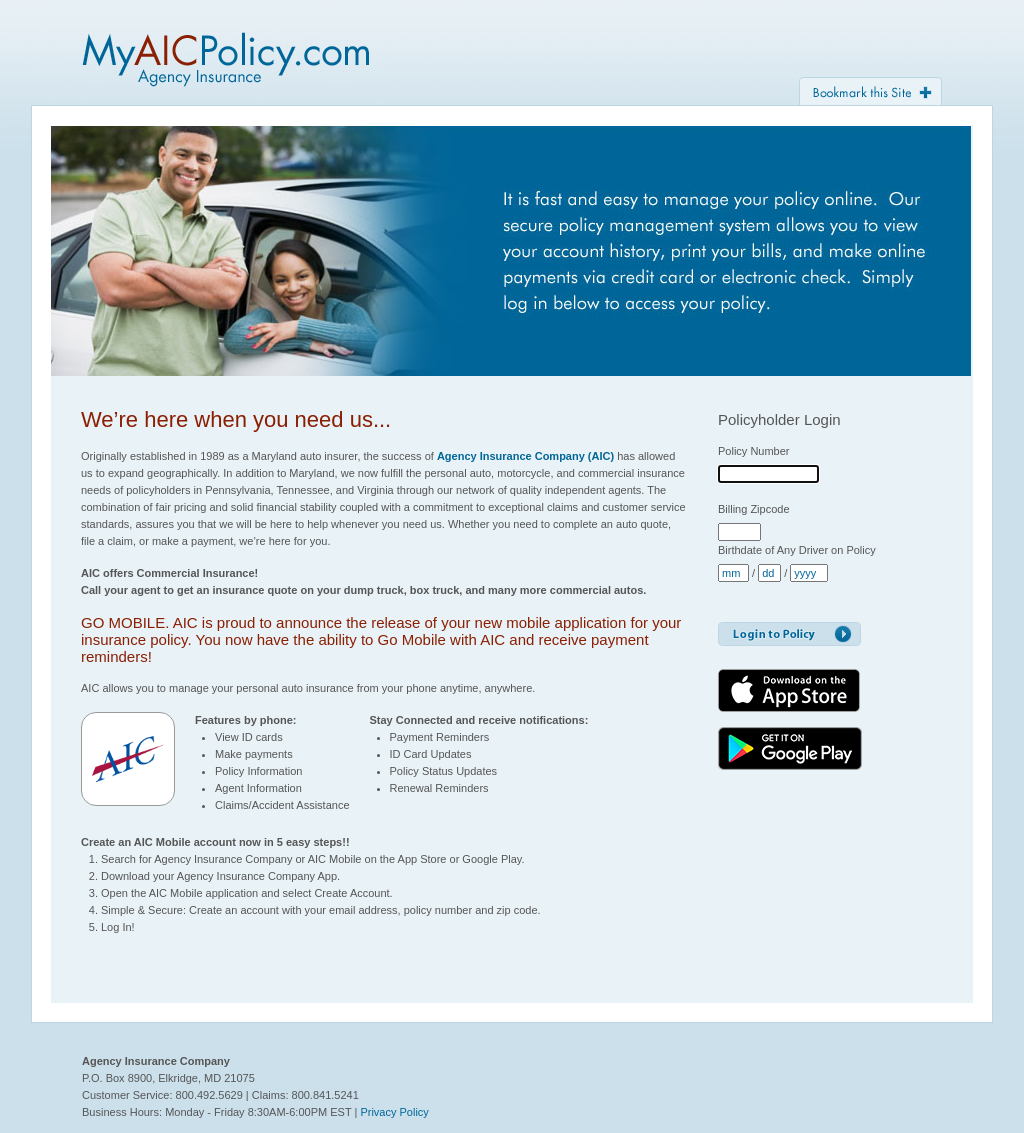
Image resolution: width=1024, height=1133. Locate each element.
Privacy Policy (394, 1112)
